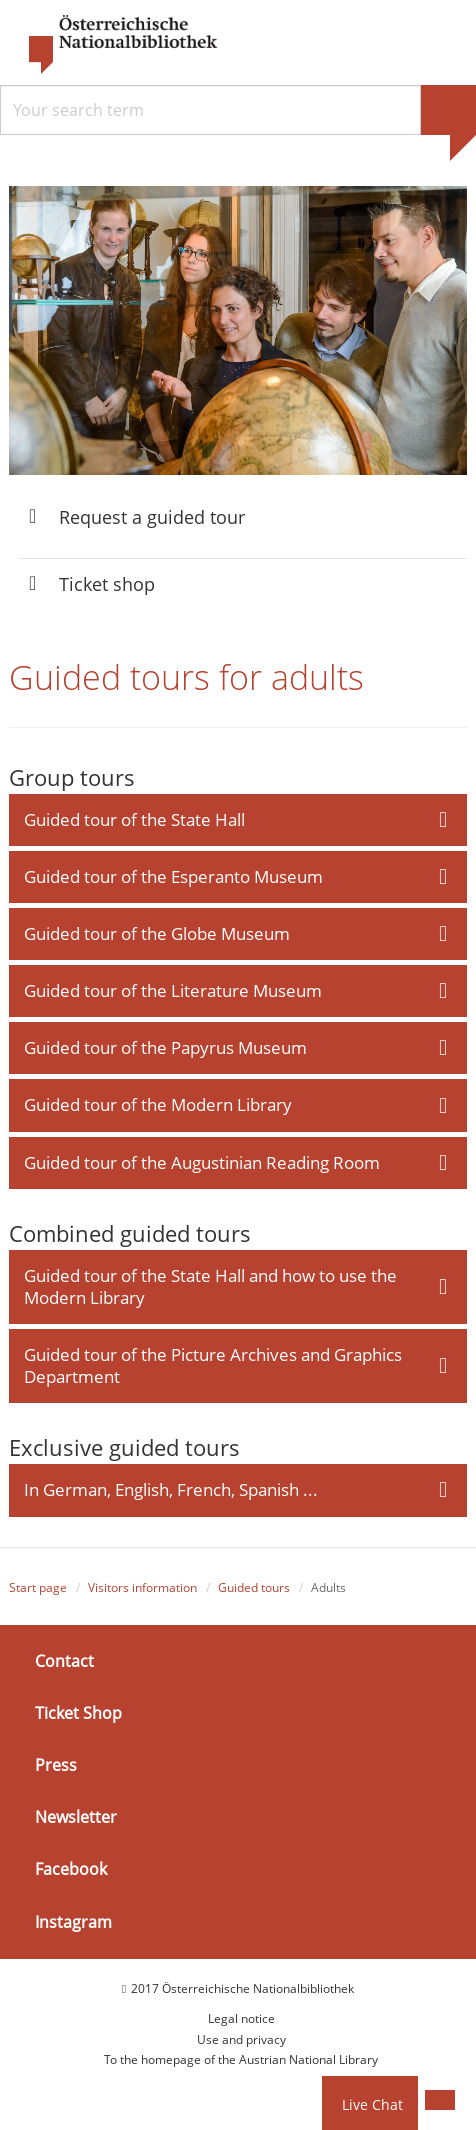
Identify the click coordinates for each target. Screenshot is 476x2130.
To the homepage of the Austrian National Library (241, 2059)
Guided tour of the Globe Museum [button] (157, 933)
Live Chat (372, 2104)
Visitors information (142, 1587)
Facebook (71, 1869)
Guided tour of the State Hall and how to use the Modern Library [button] (210, 1286)
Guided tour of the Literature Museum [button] (173, 990)
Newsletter (76, 1817)
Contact (64, 1661)
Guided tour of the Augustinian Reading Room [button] (202, 1162)
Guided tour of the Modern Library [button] (158, 1104)
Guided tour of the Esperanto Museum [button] (173, 876)
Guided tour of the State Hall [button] (134, 819)
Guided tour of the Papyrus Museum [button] (165, 1047)
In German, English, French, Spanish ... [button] (171, 1489)
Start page (38, 1587)
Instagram (73, 1922)
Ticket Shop (78, 1713)
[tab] (238, 820)
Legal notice (241, 2018)
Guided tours (254, 1587)
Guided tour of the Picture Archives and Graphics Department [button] (213, 1365)
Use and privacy (241, 2039)
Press (56, 1765)
